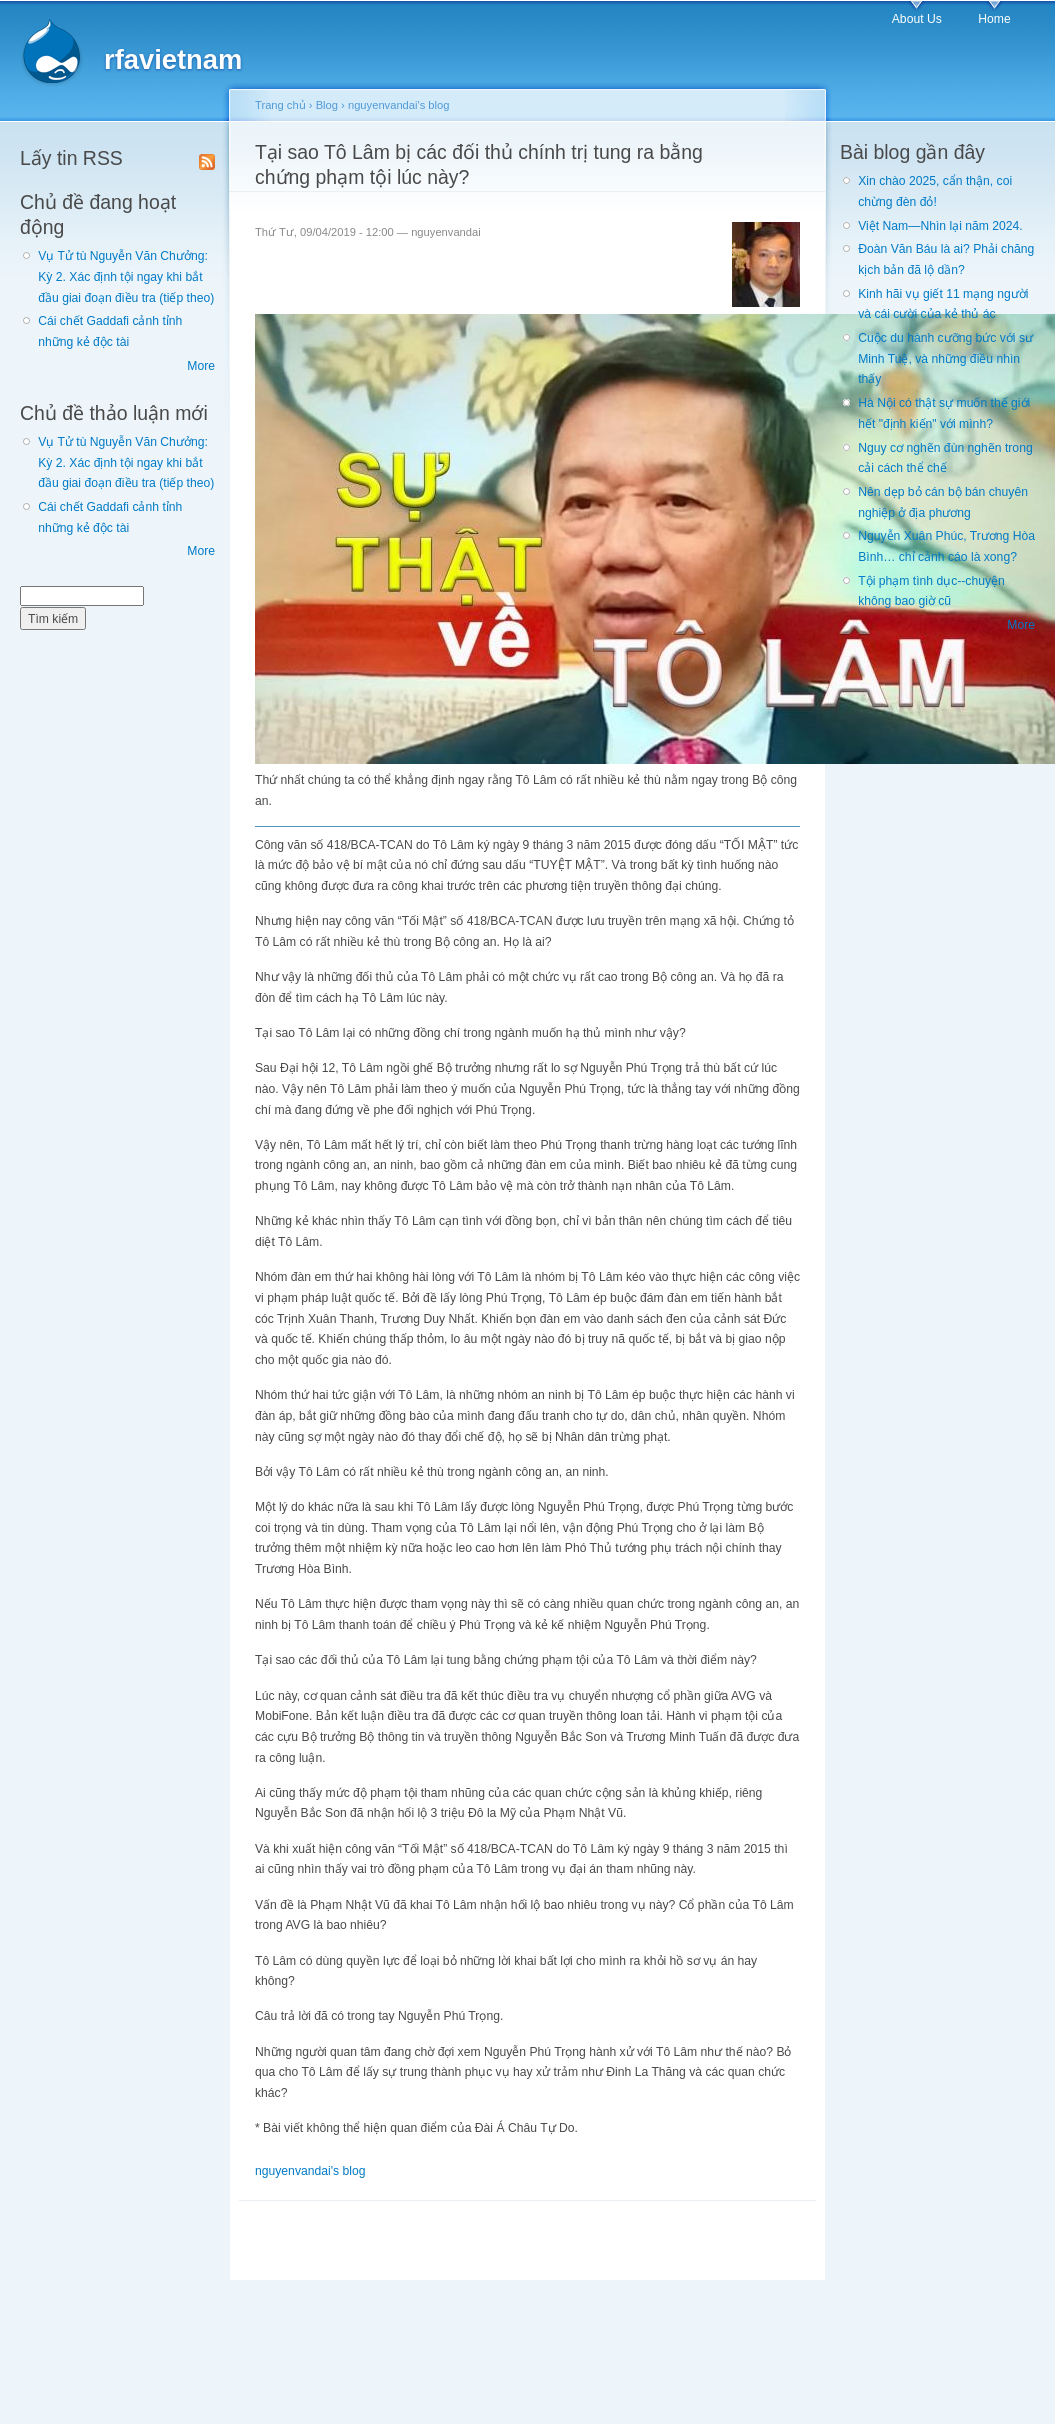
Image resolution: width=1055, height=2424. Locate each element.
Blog (327, 105)
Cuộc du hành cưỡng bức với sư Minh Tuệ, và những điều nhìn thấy (945, 358)
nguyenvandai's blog (399, 105)
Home (994, 19)
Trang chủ (280, 105)
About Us (917, 19)
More (201, 366)
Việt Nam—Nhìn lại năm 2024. (940, 226)
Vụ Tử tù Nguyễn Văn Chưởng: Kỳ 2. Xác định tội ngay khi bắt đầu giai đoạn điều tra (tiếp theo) (126, 276)
